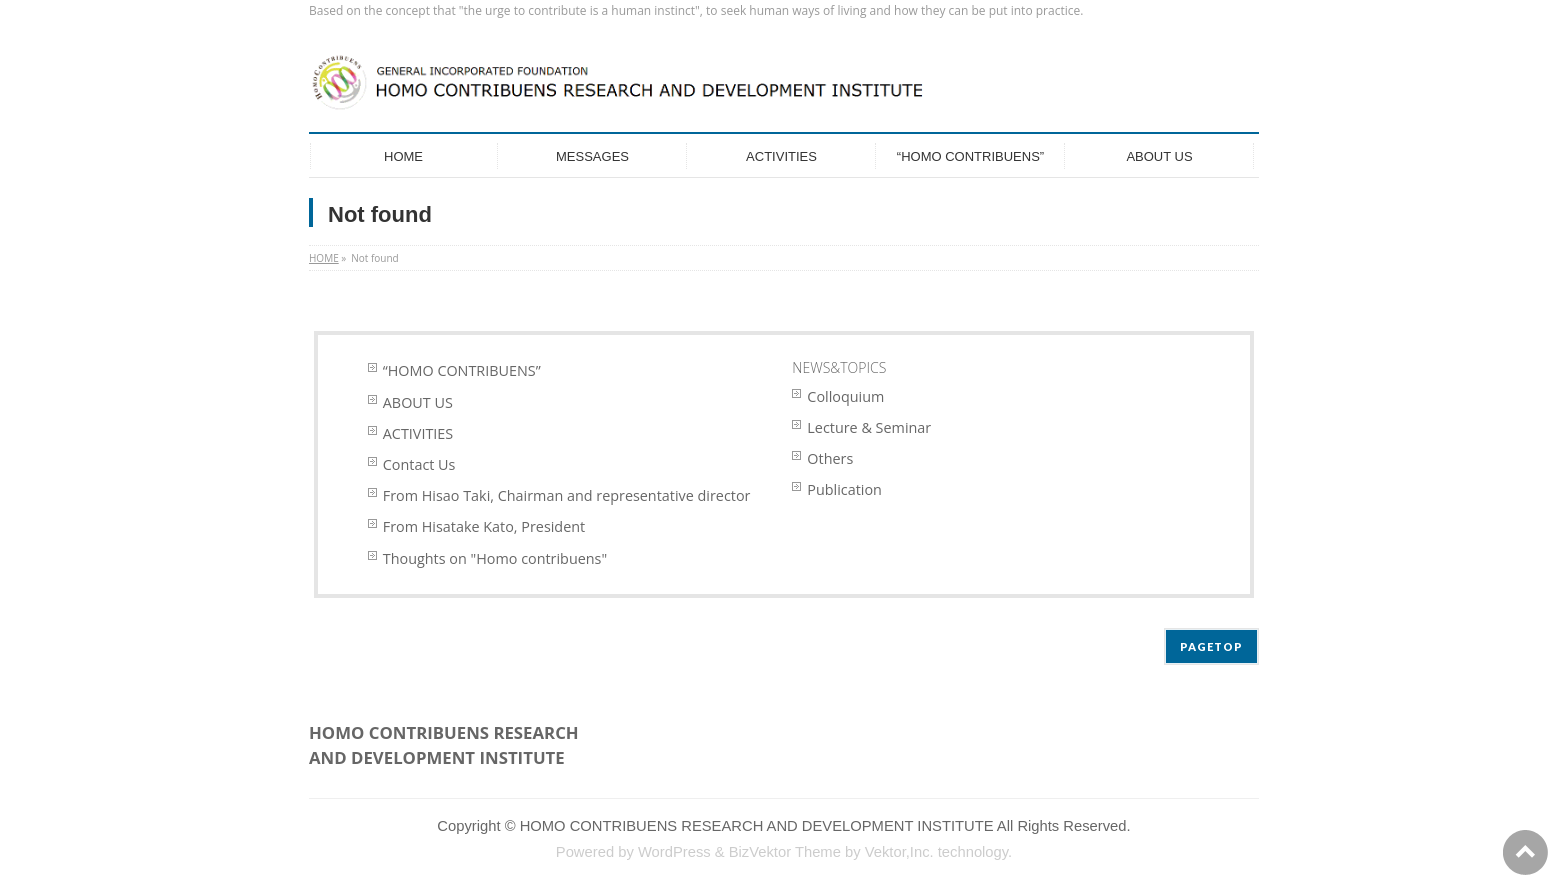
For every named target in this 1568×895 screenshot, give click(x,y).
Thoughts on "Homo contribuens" (495, 558)
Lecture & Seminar (869, 427)
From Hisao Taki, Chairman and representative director (567, 495)
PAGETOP (1211, 646)
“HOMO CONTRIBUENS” (462, 370)
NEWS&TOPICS (839, 367)
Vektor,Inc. (899, 852)
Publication (844, 489)
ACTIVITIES (418, 433)
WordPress (674, 852)
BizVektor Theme (785, 852)
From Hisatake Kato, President (484, 526)
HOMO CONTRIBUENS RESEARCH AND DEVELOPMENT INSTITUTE (757, 826)
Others (830, 458)
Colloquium (845, 396)
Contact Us (419, 464)
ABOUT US (418, 402)
